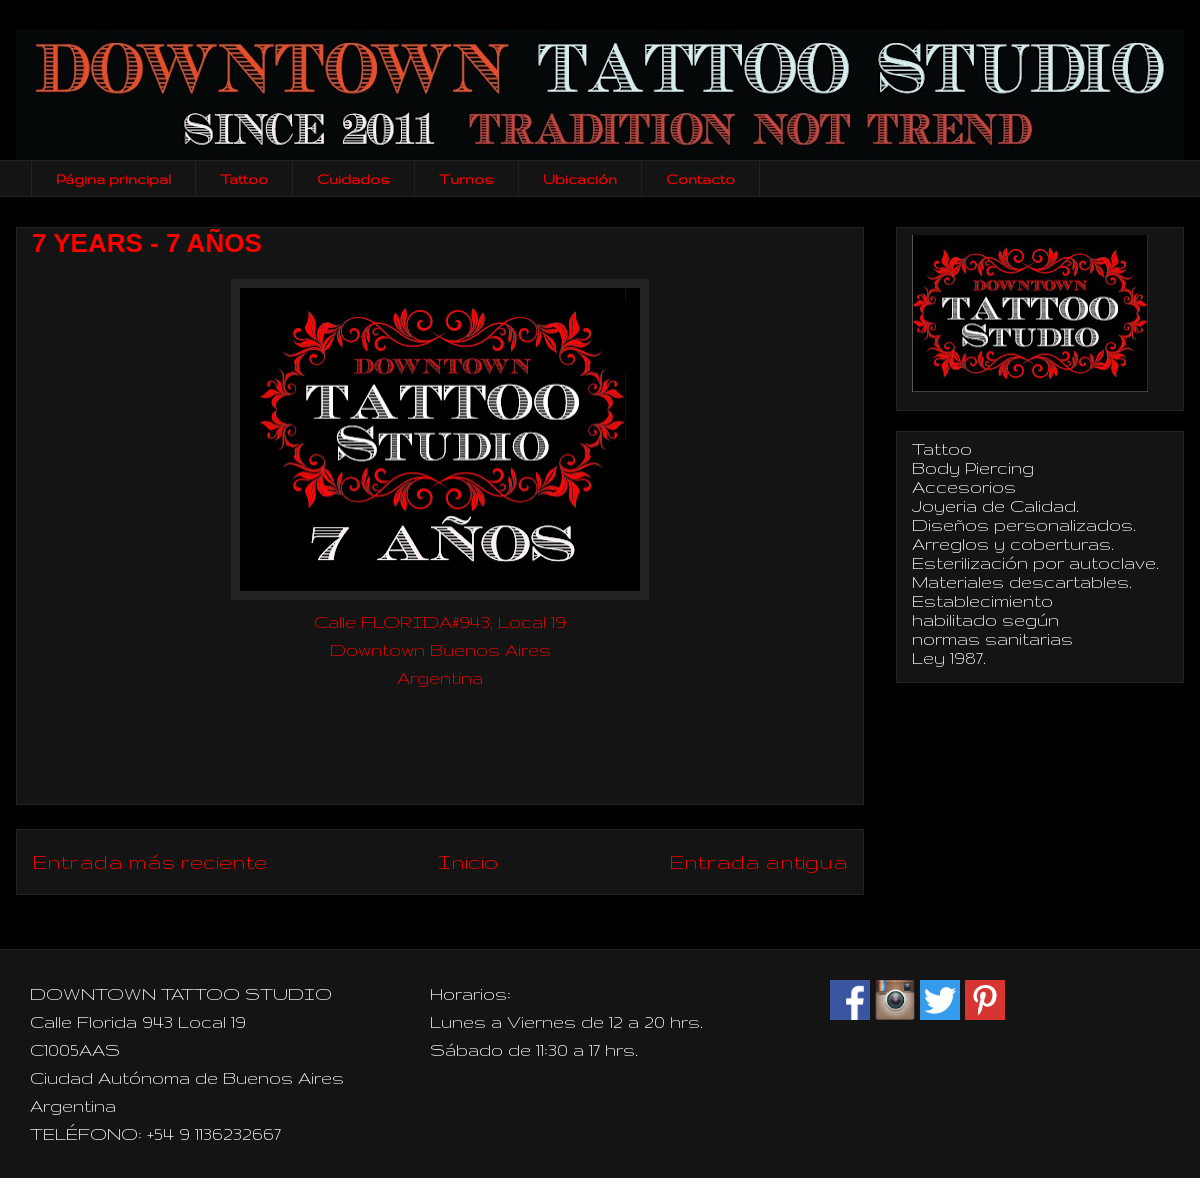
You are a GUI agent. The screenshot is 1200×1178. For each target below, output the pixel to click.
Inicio (468, 861)
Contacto (700, 179)
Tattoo (244, 179)
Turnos (466, 179)
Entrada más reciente (149, 861)
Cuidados (353, 179)
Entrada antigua (758, 861)
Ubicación (580, 179)
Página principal (113, 179)
